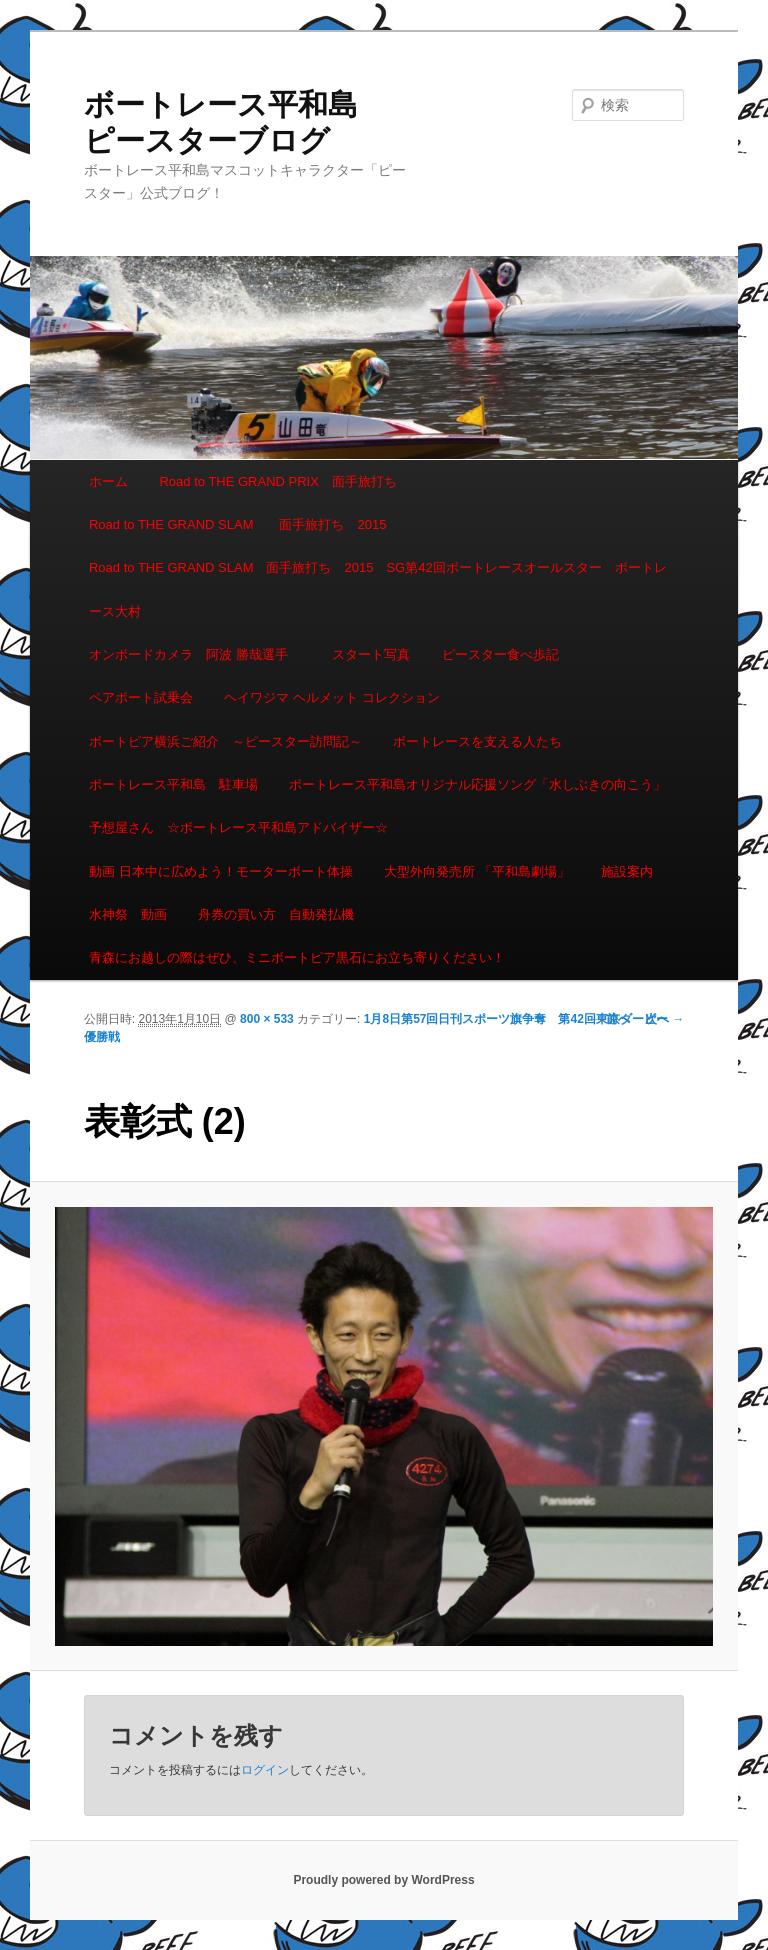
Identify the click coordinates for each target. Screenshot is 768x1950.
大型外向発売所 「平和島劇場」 (477, 871)
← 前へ (610, 1019)
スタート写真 (371, 654)
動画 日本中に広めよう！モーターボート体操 (221, 871)
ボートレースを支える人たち (477, 741)
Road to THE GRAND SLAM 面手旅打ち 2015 (237, 524)
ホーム (108, 481)
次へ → (664, 1019)
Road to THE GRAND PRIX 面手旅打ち (277, 481)
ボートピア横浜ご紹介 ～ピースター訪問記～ (225, 741)
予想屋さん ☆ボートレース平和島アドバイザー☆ (238, 827)
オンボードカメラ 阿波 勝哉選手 (195, 654)
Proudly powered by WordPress (383, 1880)
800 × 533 (267, 1019)
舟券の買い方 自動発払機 (276, 914)
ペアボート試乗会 (141, 697)
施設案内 (627, 871)
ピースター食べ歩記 (500, 654)
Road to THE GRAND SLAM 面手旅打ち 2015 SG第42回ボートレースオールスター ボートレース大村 (378, 589)
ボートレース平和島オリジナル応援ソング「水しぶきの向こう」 (477, 784)
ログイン (265, 1770)
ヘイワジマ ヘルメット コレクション (331, 697)
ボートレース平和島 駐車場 (173, 784)
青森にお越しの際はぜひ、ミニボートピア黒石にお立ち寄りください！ (297, 957)
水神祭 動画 (128, 914)
